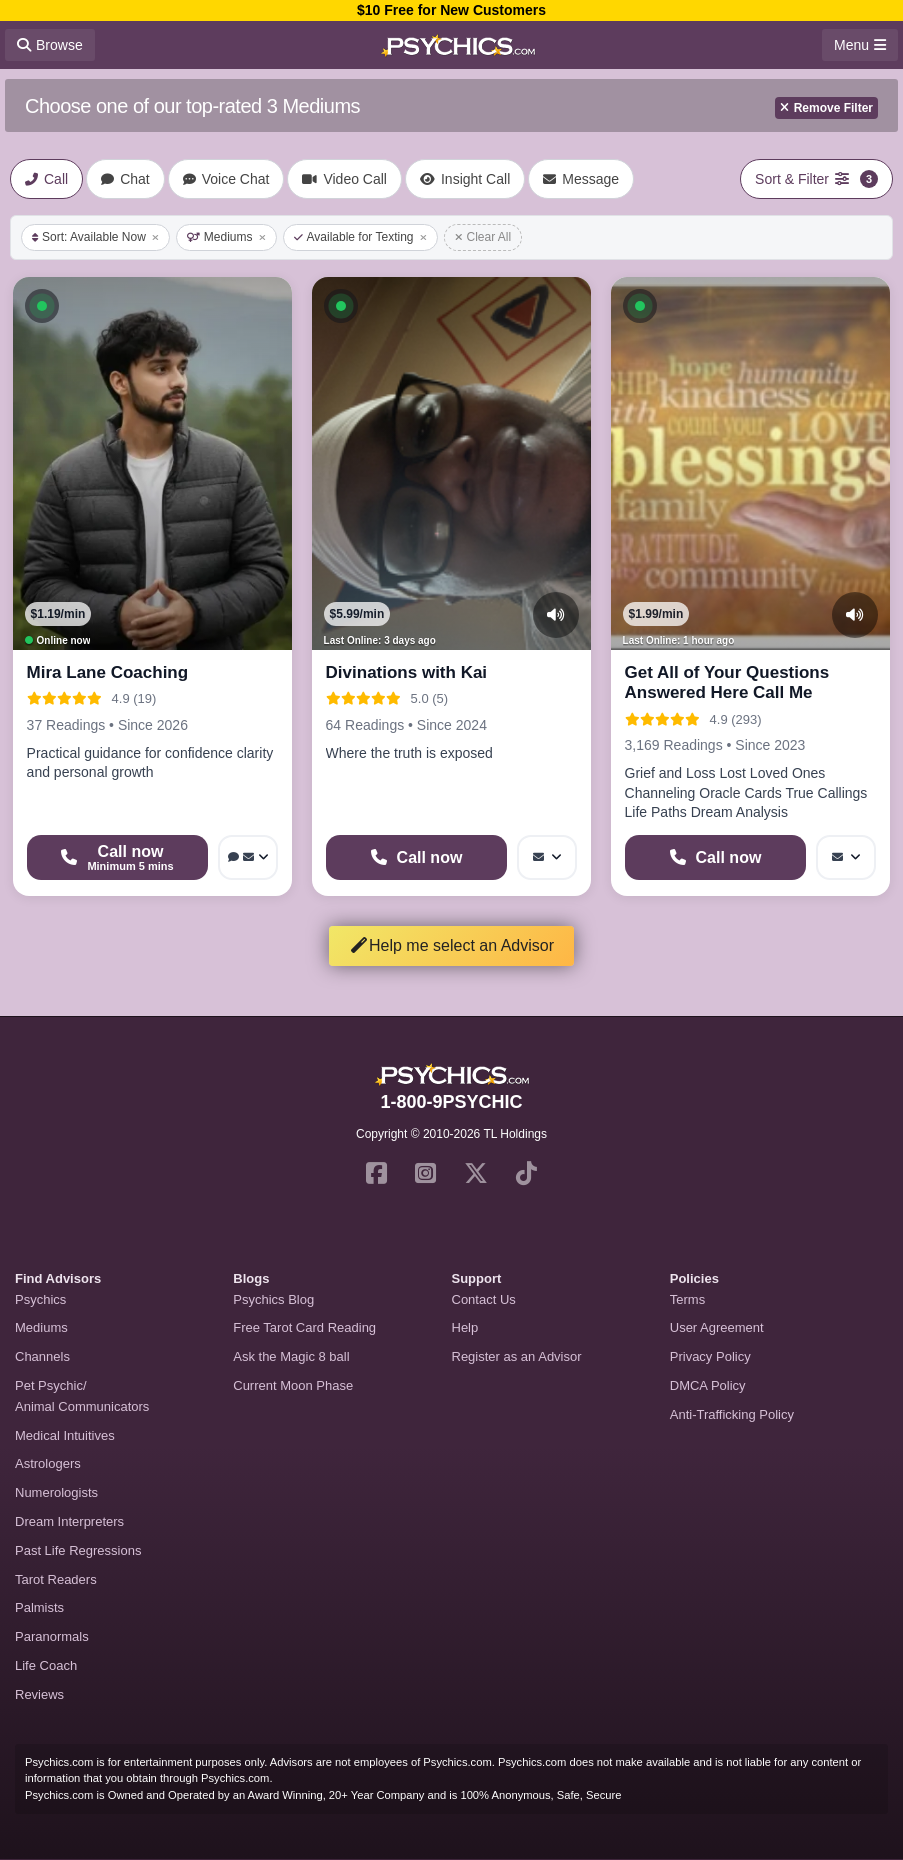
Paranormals (52, 1636)
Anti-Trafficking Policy (732, 1414)
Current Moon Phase (293, 1385)
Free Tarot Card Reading (304, 1327)
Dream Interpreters (69, 1521)
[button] (42, 306)
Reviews (39, 1694)
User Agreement (717, 1327)
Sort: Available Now (95, 237)
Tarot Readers (56, 1579)
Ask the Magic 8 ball (291, 1356)
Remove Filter (826, 108)
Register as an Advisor (517, 1356)
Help (465, 1327)
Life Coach (46, 1665)
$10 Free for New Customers (451, 10)
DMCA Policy (708, 1385)
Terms (687, 1299)
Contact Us (484, 1299)
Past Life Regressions (78, 1550)
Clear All (483, 237)
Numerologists (56, 1492)
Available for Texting (360, 237)
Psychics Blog (273, 1299)
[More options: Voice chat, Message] (248, 857)
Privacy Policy (710, 1356)
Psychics (40, 1299)
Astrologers (48, 1463)
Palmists (39, 1607)
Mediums (226, 237)
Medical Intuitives (65, 1435)
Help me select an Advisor (451, 945)
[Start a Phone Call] (118, 857)
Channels (42, 1356)
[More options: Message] (547, 857)
